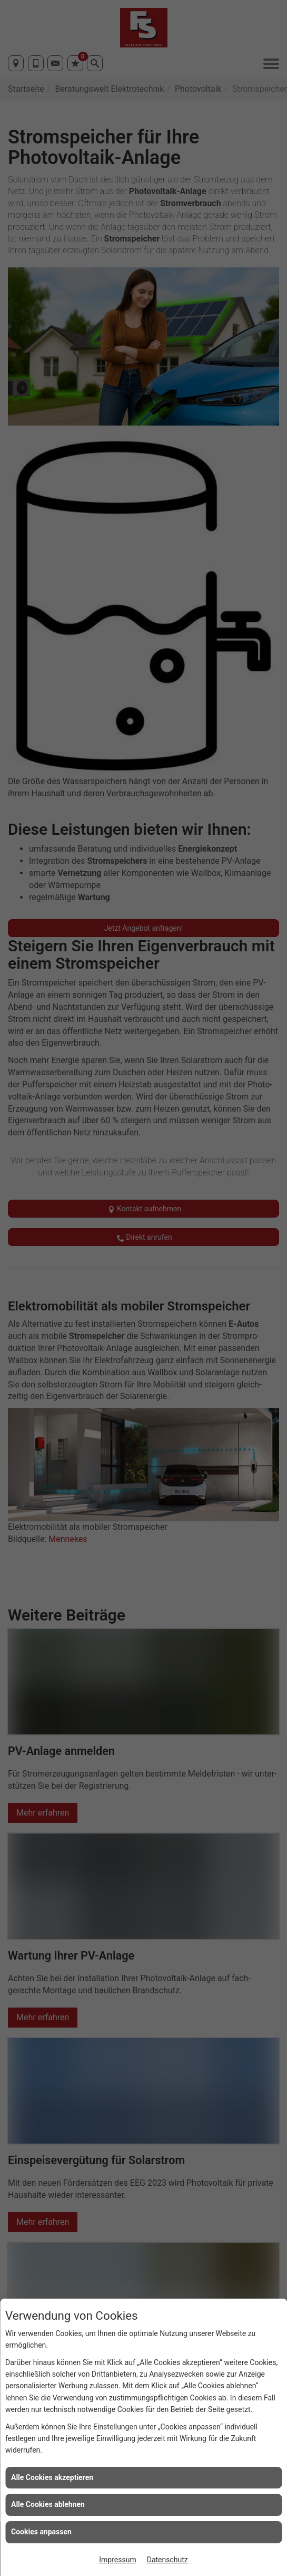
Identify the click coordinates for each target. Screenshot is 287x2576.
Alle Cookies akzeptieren (52, 2477)
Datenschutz (167, 2559)
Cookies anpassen (41, 2531)
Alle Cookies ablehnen (48, 2504)
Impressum (117, 2559)
